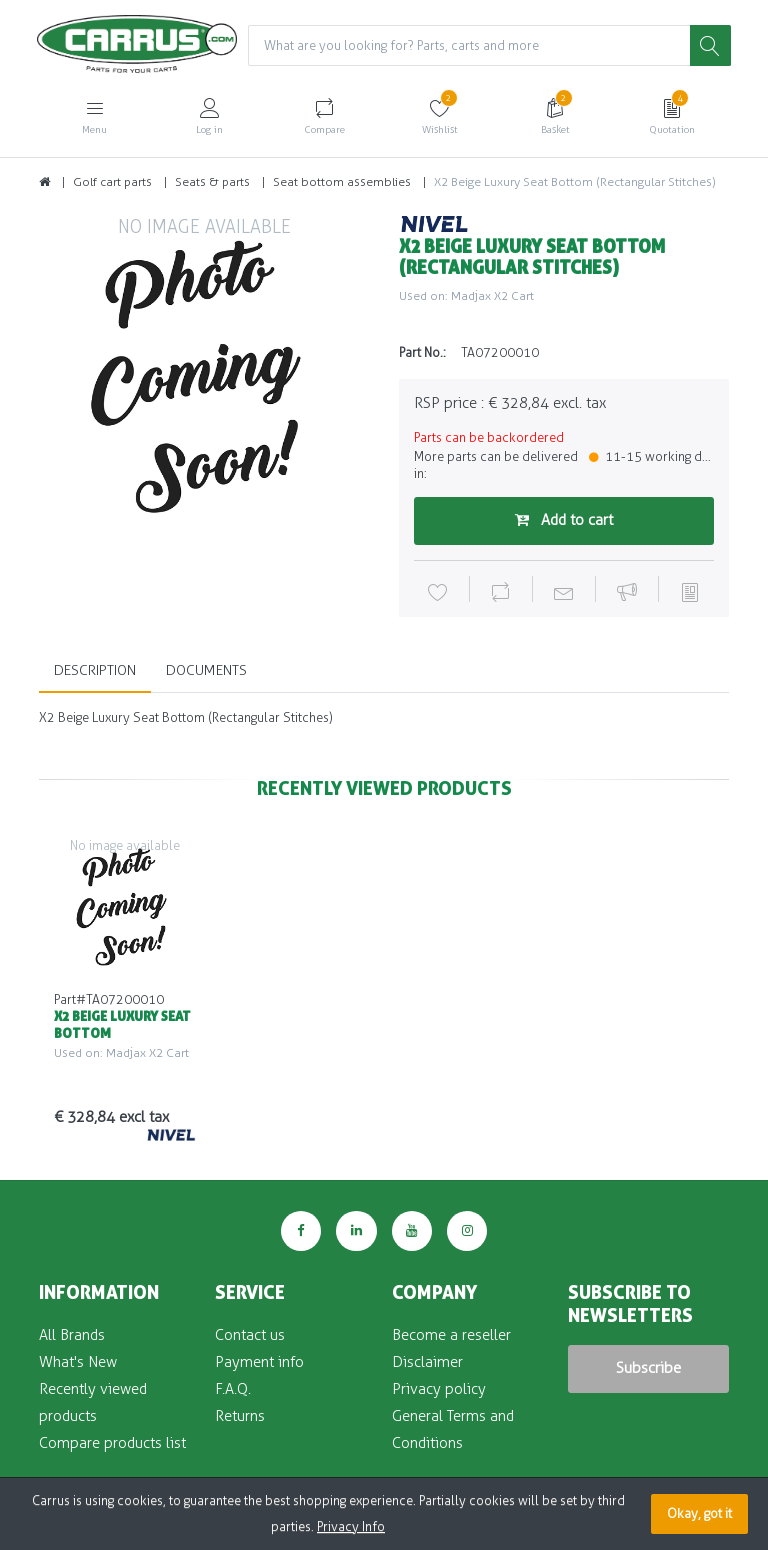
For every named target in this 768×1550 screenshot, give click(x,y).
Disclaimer (427, 1362)
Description (95, 670)
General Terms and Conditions (453, 1429)
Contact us (250, 1335)
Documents (206, 670)
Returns (240, 1416)
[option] (204, 379)
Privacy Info (351, 1526)
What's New (78, 1362)
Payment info (259, 1362)
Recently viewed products (93, 1402)
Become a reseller (451, 1335)
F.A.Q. (233, 1389)
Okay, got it (699, 1513)
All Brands (72, 1335)
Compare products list (112, 1443)
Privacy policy (439, 1389)
